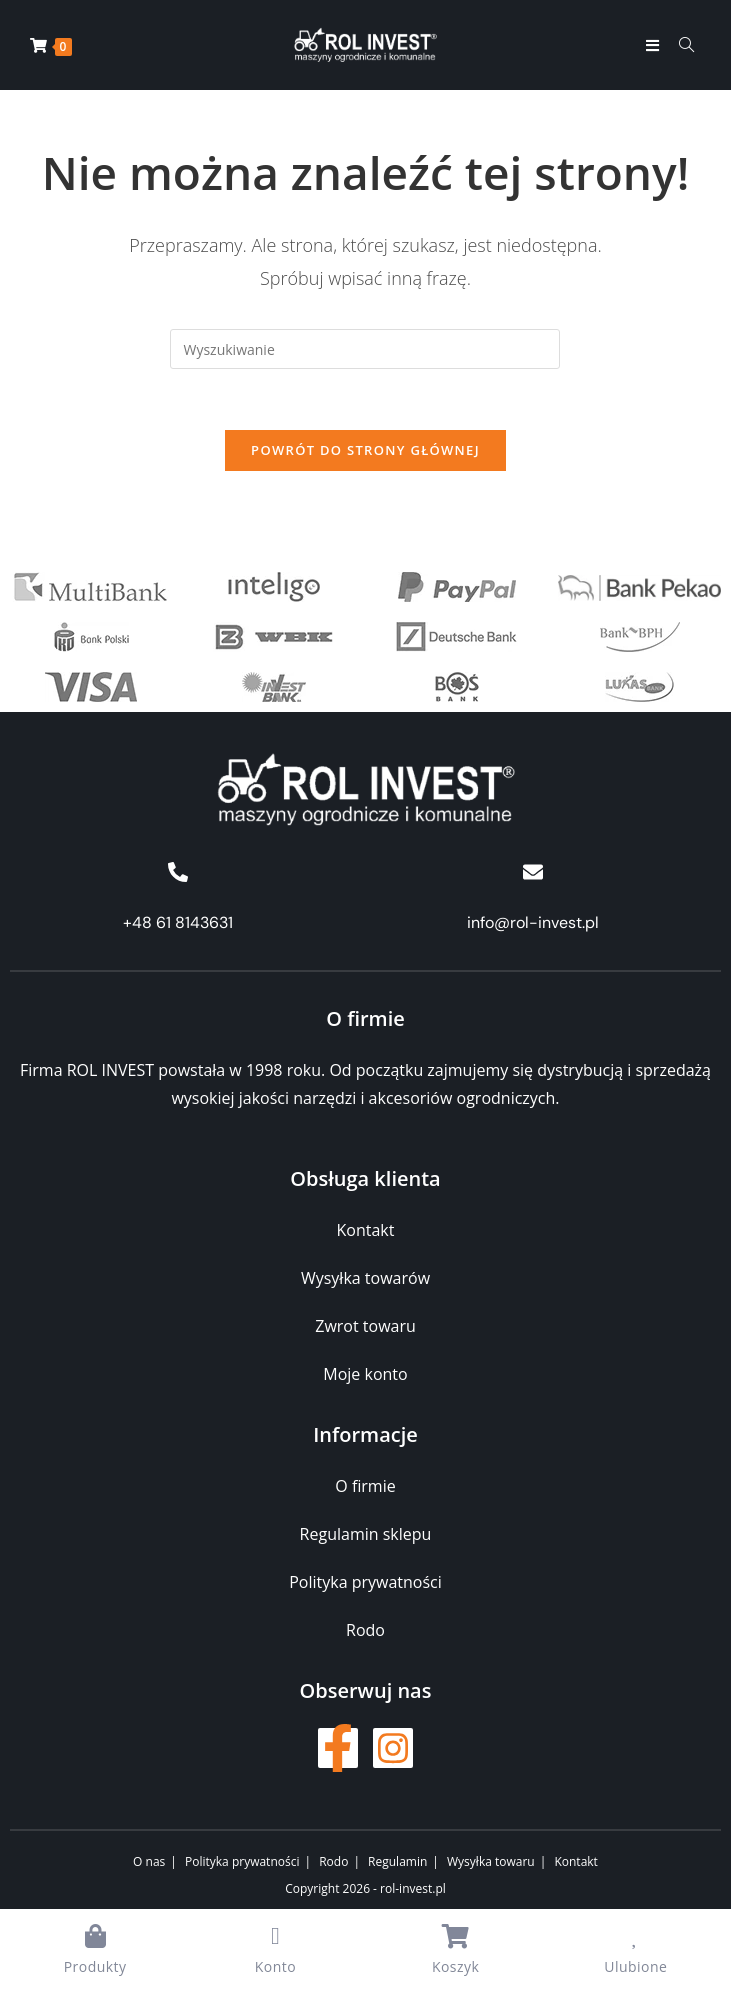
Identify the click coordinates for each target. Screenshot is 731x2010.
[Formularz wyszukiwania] (679, 45)
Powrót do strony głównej (365, 450)
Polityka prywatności (242, 1861)
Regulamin (397, 1861)
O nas (149, 1861)
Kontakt (575, 1861)
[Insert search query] (365, 349)
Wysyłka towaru (491, 1861)
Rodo (333, 1861)
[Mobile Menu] (655, 45)
